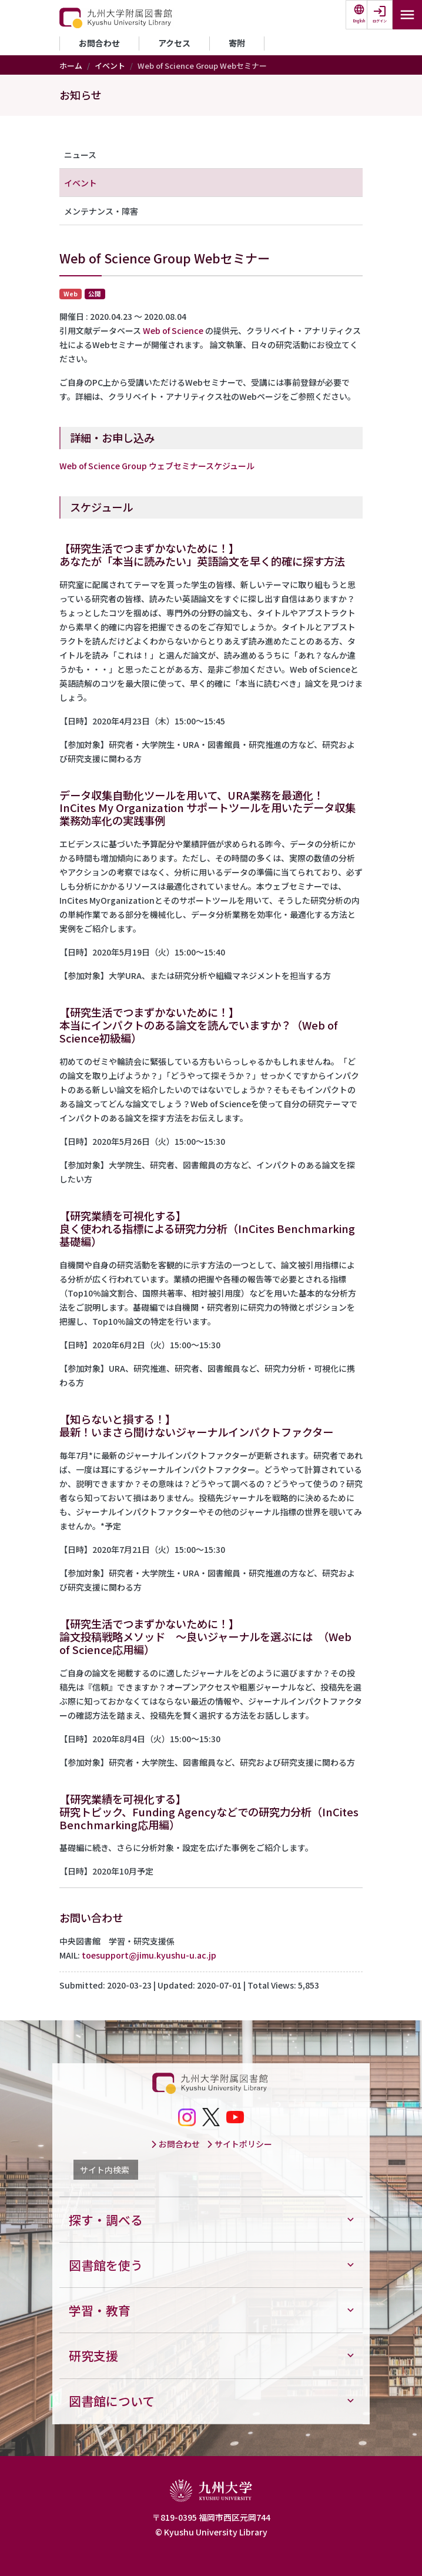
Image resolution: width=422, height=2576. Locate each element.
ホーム (70, 65)
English (359, 21)
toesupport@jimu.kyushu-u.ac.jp (149, 1955)
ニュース (80, 155)
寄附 (237, 43)
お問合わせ (99, 43)
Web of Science (173, 330)
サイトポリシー (239, 2144)
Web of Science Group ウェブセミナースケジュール (156, 466)
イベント (110, 65)
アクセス (174, 43)
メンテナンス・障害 (101, 211)
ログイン (380, 21)
